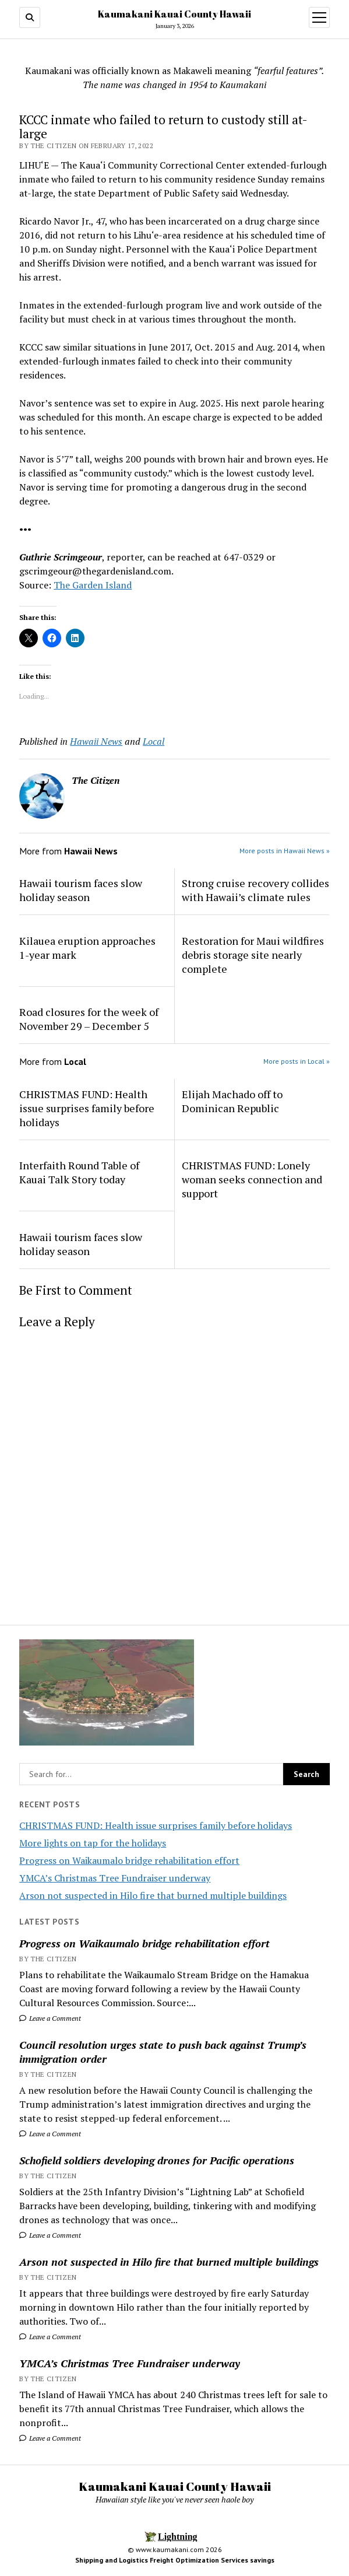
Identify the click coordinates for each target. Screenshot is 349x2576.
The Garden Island (93, 585)
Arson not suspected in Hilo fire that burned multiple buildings (153, 1895)
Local (153, 741)
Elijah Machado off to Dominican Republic (232, 1101)
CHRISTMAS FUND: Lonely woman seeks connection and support (252, 1179)
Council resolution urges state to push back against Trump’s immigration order (162, 2052)
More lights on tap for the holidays (92, 1843)
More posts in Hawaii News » (284, 850)
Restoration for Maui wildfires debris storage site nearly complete (253, 955)
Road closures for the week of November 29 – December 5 (88, 1019)
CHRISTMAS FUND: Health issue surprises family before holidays (155, 1825)
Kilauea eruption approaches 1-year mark (87, 948)
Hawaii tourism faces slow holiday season (80, 890)
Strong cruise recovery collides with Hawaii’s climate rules (255, 890)
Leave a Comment (50, 2018)
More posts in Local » (296, 1061)
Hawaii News (96, 741)
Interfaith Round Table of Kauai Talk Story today (79, 1172)
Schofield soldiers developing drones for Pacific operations (156, 2160)
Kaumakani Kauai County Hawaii (174, 14)
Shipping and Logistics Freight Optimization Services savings (174, 2560)
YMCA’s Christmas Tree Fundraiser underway (114, 1877)
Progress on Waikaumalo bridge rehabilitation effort (129, 1860)
